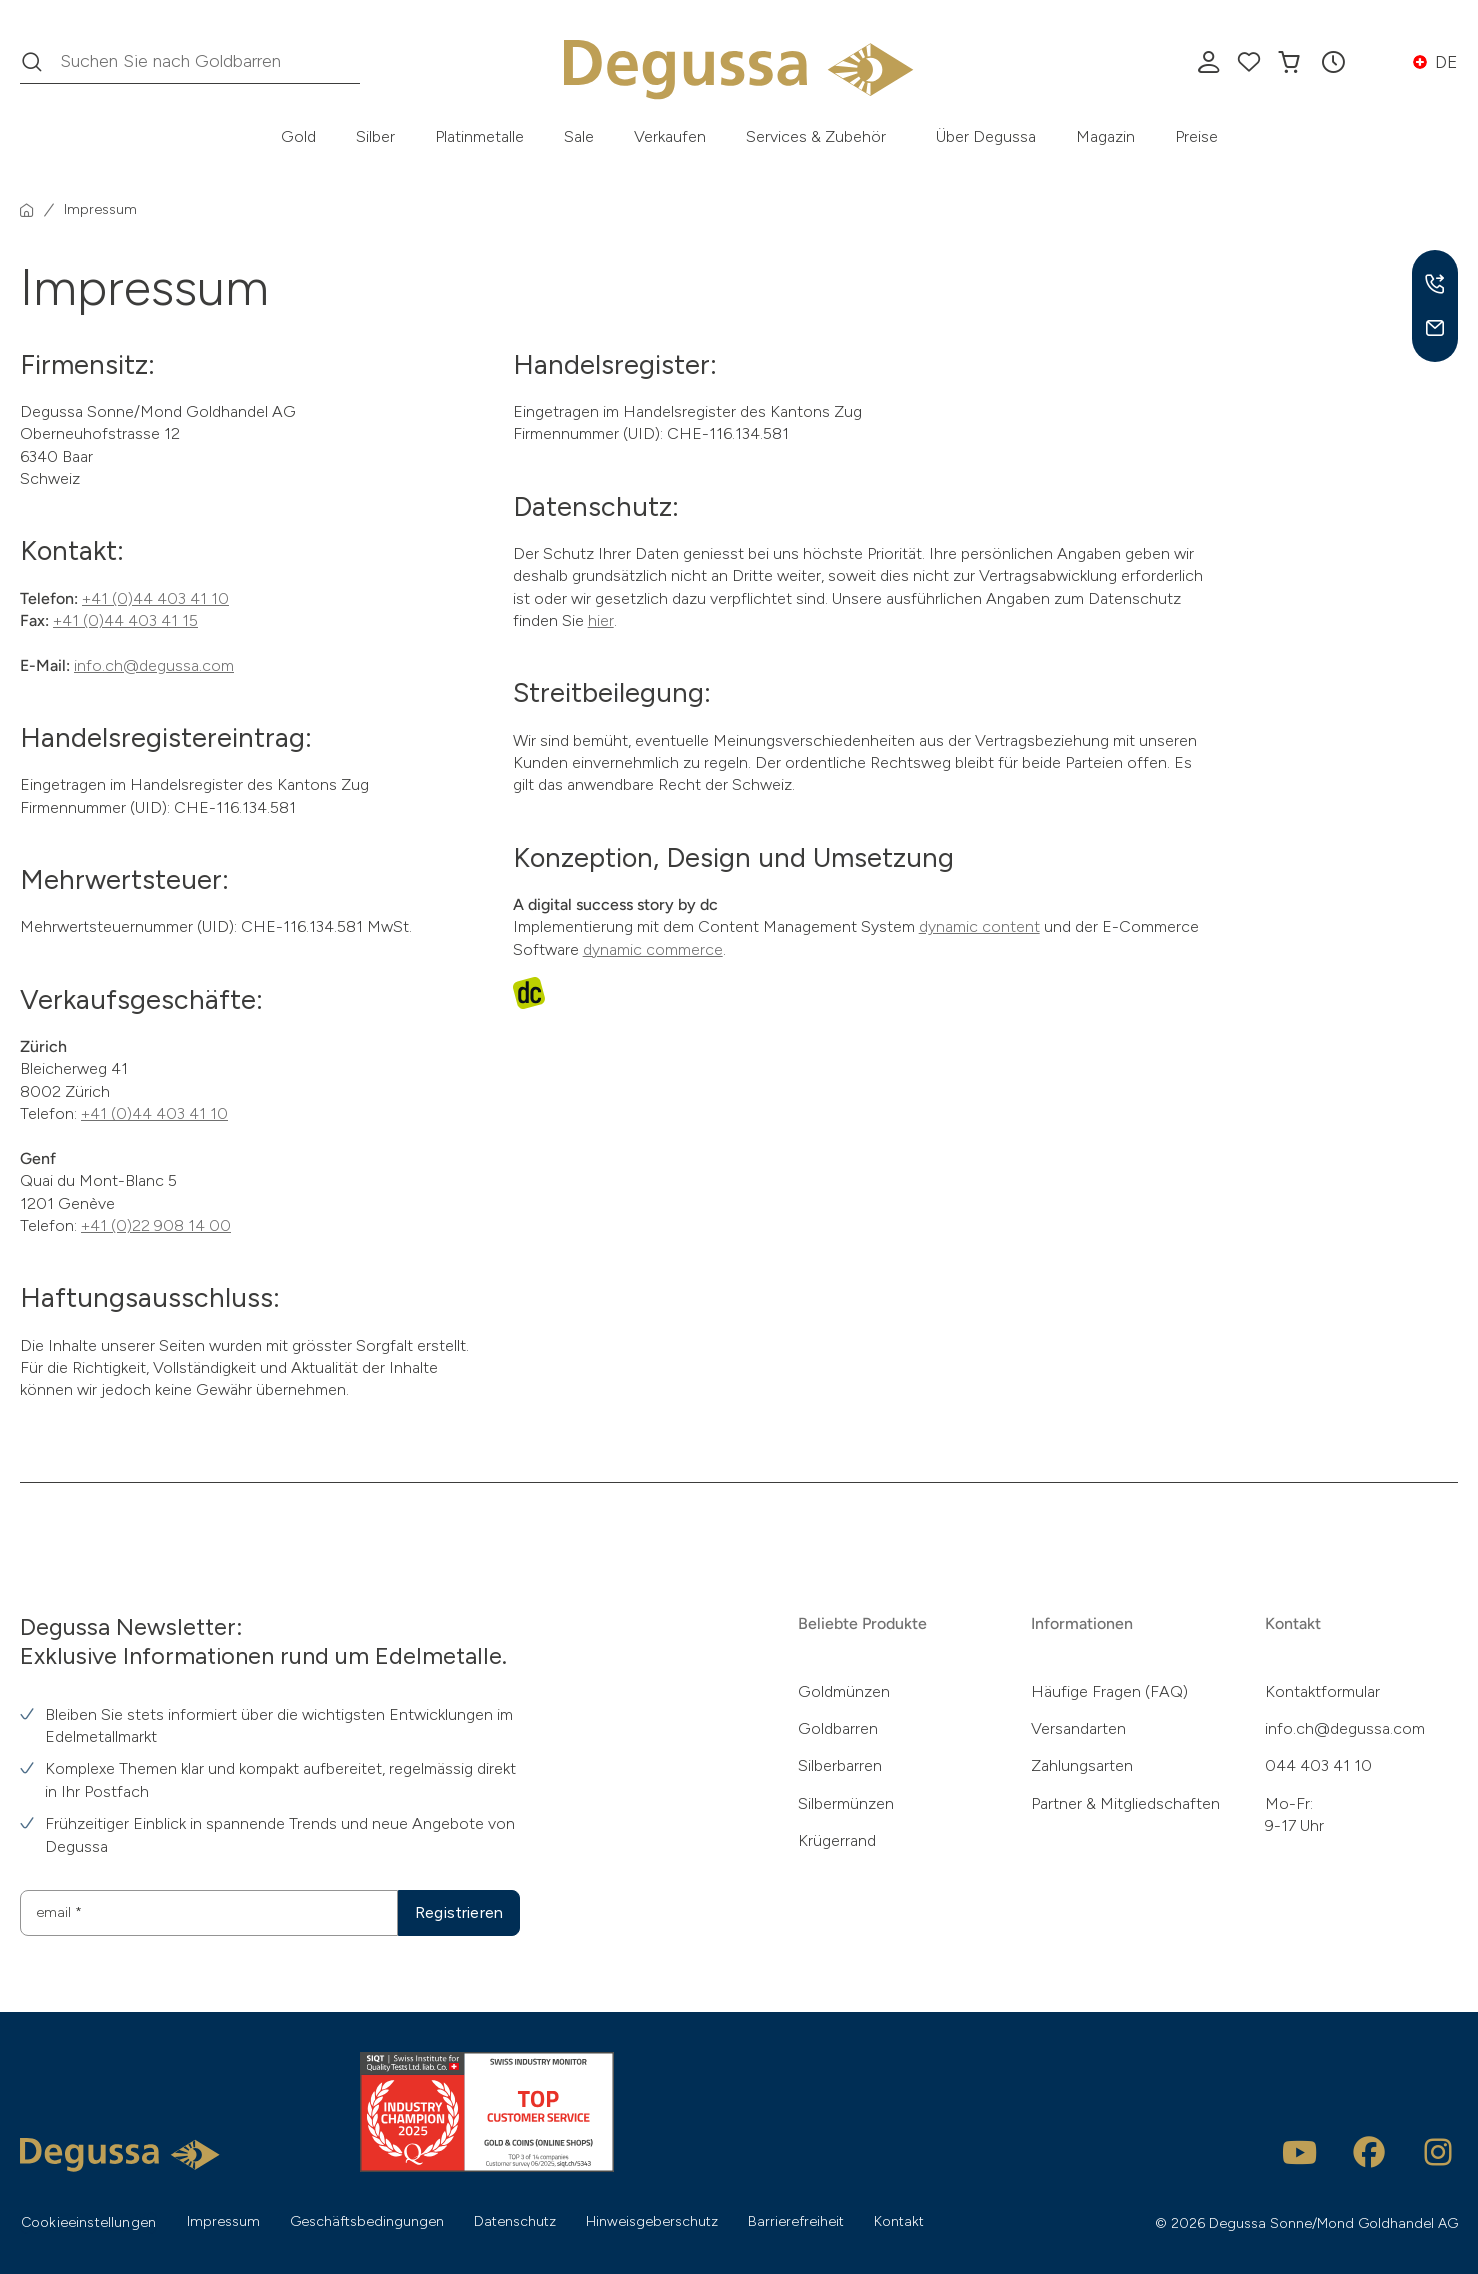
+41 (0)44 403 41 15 (125, 620)
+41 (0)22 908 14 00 (156, 1225)
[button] (1333, 62)
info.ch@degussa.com (154, 665)
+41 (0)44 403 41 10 (155, 598)
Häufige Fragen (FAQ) (1109, 1691)
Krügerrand (837, 1840)
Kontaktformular (1322, 1691)
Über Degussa (986, 136)
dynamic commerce (653, 949)
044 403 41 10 (1318, 1765)
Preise (1196, 136)
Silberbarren (840, 1765)
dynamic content (979, 926)
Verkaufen (670, 136)
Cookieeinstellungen (88, 2222)
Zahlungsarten (1082, 1765)
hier (601, 620)
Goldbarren (838, 1728)
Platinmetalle (479, 136)
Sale (579, 136)
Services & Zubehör (816, 136)
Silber (375, 136)
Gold (298, 136)
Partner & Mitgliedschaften (1125, 1803)
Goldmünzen (844, 1691)
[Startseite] (27, 210)
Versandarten (1078, 1728)
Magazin (1105, 136)
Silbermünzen (846, 1803)
